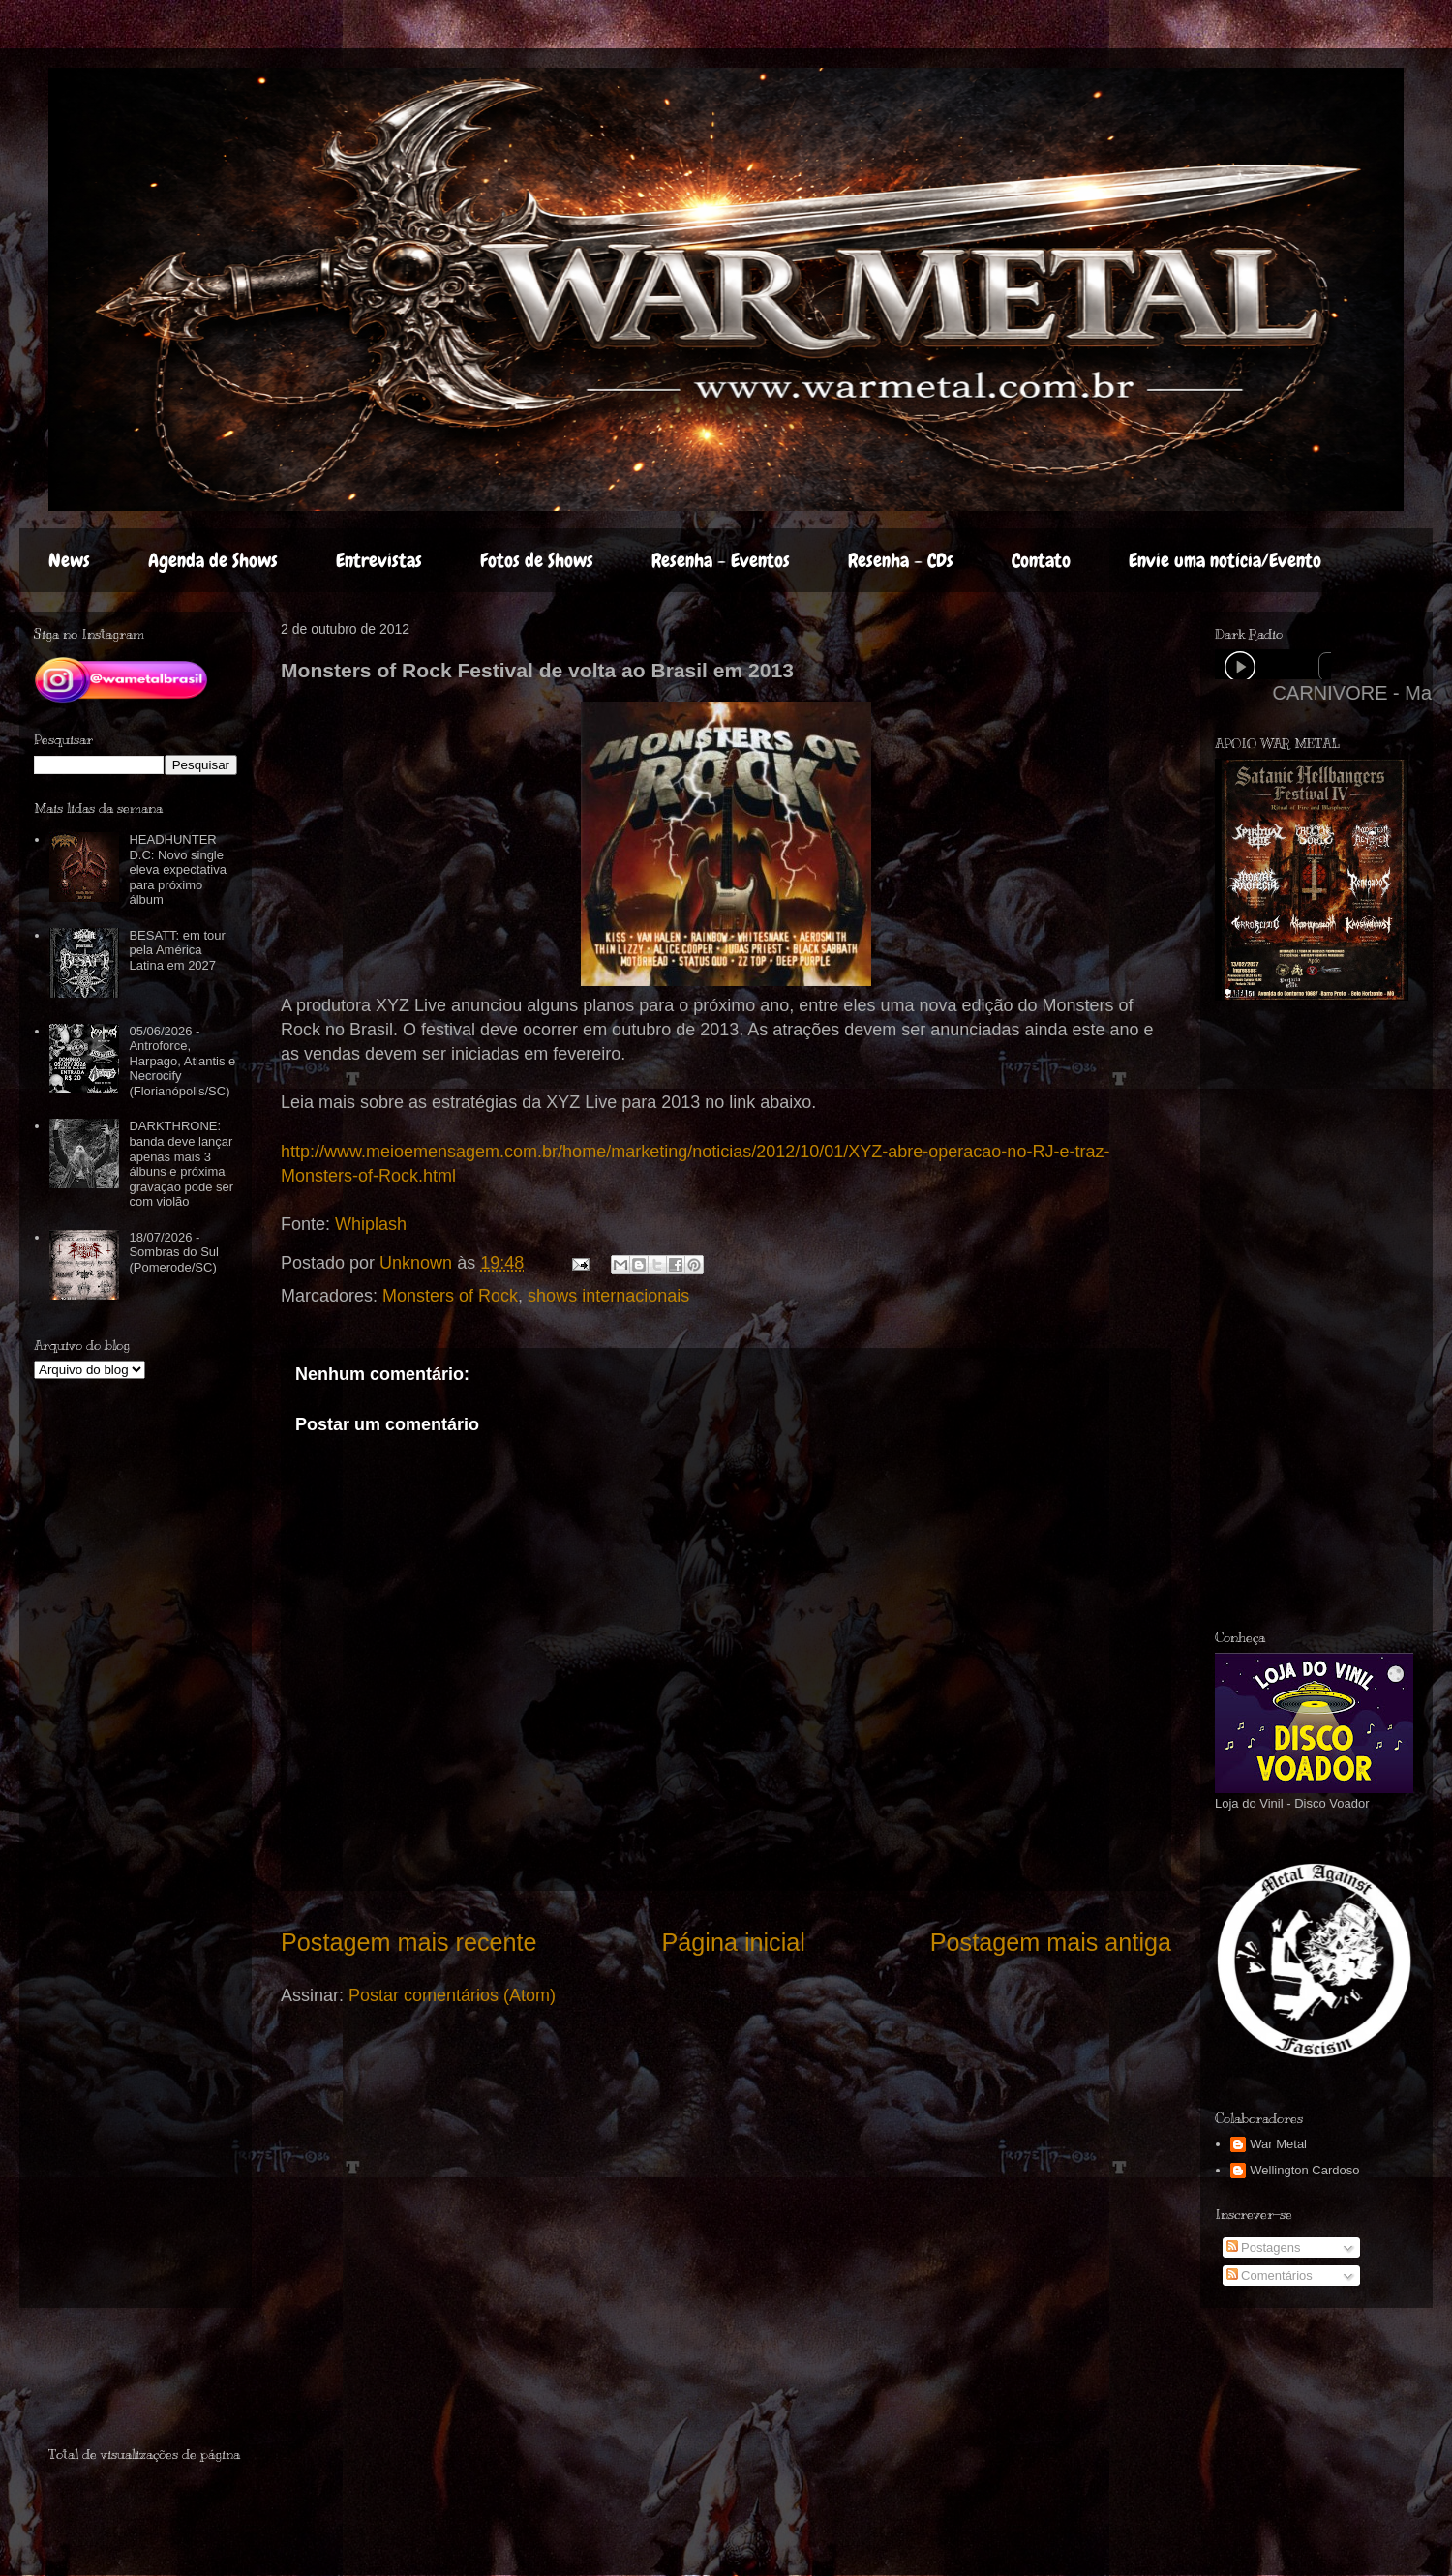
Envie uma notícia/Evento (1225, 560)
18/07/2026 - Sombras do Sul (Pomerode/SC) (174, 1252)
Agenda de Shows (213, 560)
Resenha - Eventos (720, 560)
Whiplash (371, 1224)
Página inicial (732, 1942)
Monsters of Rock (450, 1295)
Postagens (1263, 2247)
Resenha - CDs (900, 560)
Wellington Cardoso (1304, 2170)
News (69, 560)
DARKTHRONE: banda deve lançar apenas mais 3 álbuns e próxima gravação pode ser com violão (181, 1164)
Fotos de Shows (536, 560)
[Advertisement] (1327, 1315)
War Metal (1278, 2144)
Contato (1041, 560)
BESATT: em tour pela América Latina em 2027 (177, 950)
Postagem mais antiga (1050, 1942)
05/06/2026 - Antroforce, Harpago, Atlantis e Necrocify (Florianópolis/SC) (182, 1061)
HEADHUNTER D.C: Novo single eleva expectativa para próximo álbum (177, 869)
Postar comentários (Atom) (452, 1995)
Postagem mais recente (409, 1942)
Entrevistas (379, 560)
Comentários (1269, 2275)
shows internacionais (608, 1295)
